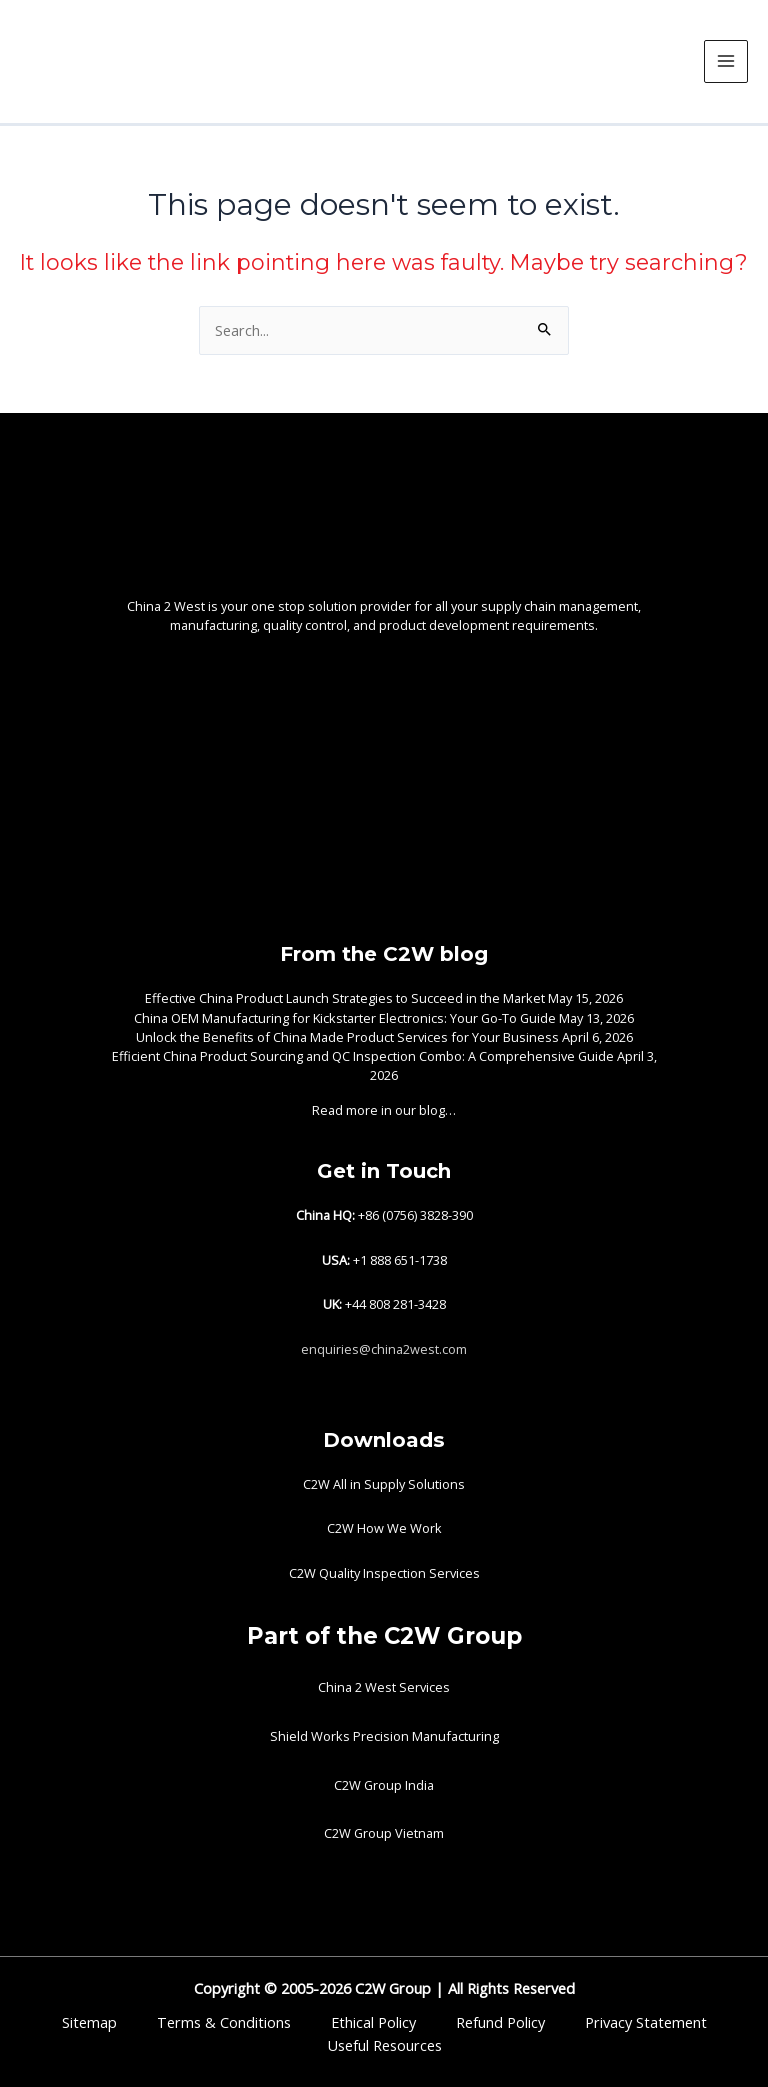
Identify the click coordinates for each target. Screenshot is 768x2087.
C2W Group (391, 1988)
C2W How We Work (384, 1528)
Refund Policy (500, 2022)
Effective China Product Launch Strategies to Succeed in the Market (345, 998)
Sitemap (89, 2022)
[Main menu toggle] (726, 62)
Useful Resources (384, 2045)
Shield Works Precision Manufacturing (384, 1736)
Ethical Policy (373, 2022)
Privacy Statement (646, 2022)
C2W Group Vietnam (384, 1833)
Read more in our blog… (384, 1110)
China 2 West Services (384, 1687)
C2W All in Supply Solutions (384, 1484)
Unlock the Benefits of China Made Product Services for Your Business (347, 1037)
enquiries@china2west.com (384, 1349)
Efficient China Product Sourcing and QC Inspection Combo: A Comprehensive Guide (363, 1056)
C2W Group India (384, 1785)
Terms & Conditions (224, 2022)
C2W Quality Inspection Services (384, 1573)
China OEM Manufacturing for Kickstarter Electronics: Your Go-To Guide (345, 1018)
